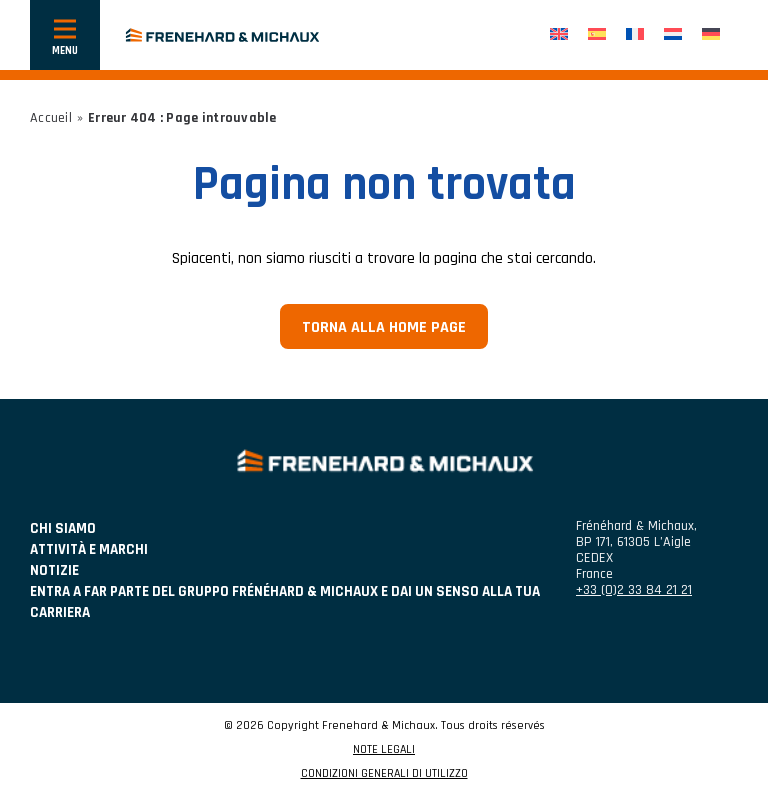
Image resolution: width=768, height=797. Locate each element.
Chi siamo (63, 528)
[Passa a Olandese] (673, 35)
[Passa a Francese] (635, 35)
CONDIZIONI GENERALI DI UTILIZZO (384, 774)
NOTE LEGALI (384, 750)
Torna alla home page (384, 327)
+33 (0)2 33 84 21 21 (634, 590)
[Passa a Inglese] (559, 35)
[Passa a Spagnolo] (597, 35)
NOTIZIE (54, 570)
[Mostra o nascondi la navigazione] (65, 35)
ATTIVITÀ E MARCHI (89, 549)
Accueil (51, 118)
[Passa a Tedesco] (711, 35)
